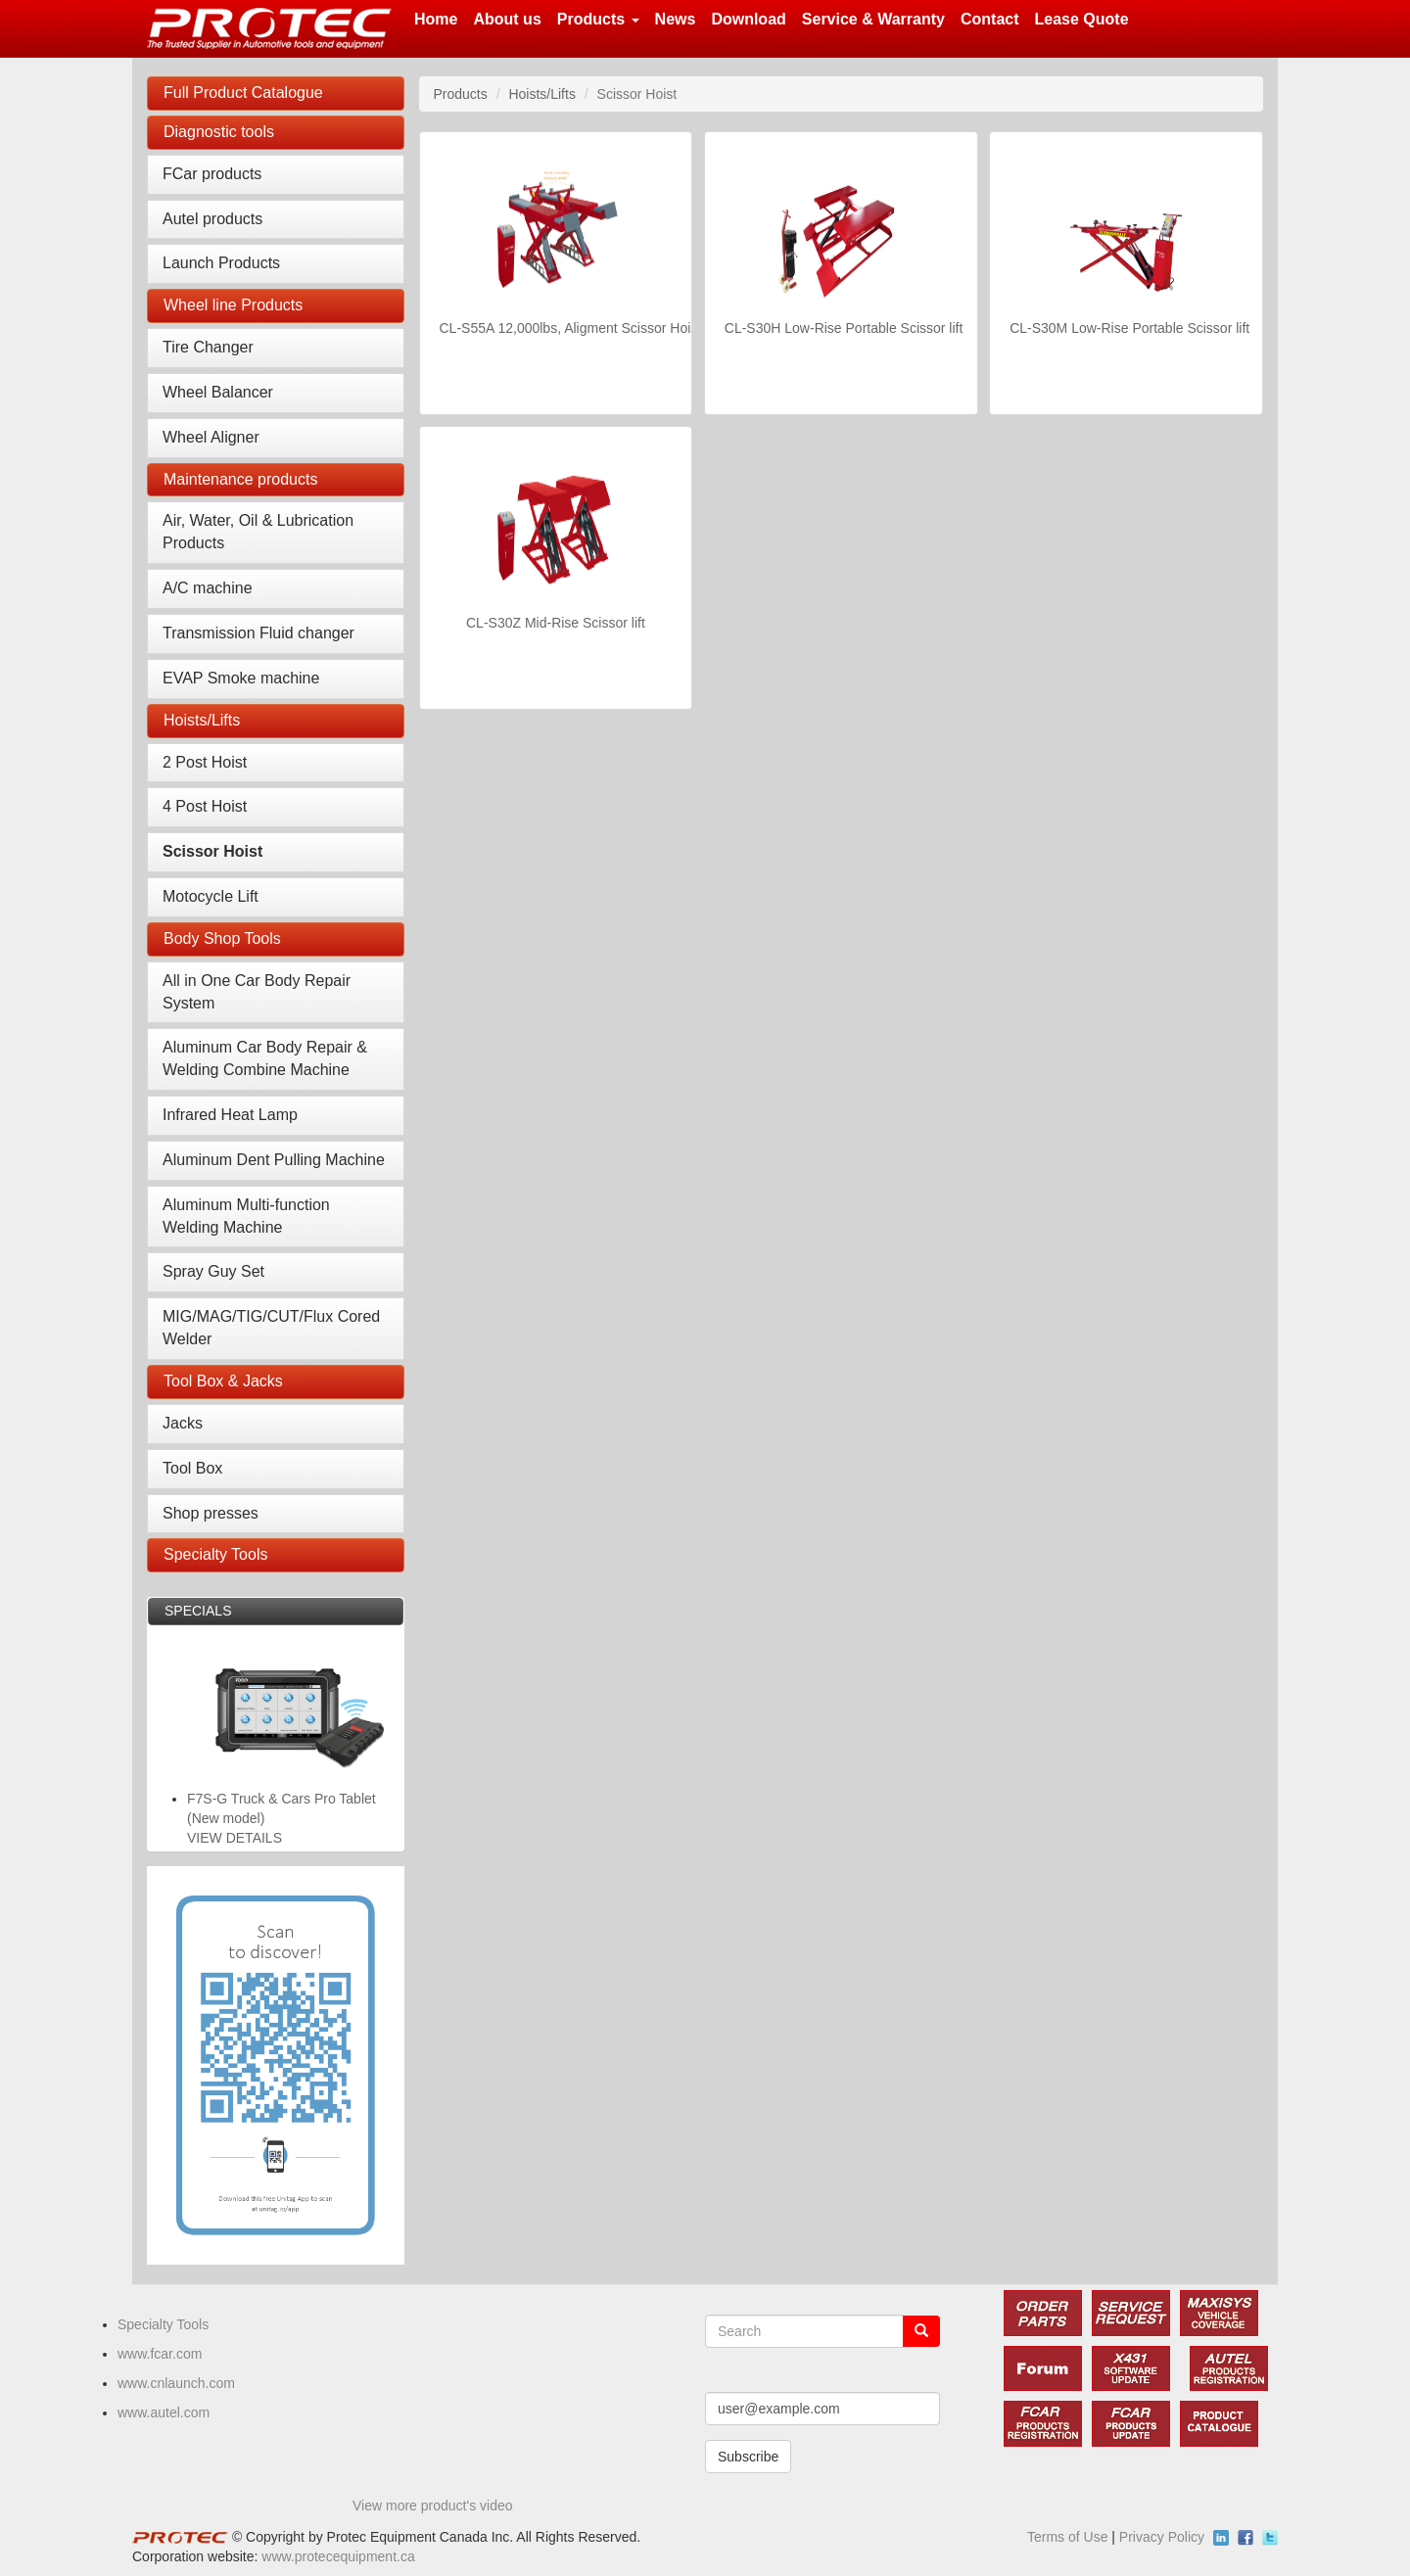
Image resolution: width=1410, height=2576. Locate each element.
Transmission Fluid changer (258, 633)
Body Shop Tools (222, 938)
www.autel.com (164, 2412)
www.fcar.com (160, 2354)
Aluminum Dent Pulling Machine (274, 1159)
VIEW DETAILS (234, 1838)
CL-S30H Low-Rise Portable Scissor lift (844, 328)
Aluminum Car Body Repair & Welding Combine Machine (265, 1058)
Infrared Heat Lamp (230, 1114)
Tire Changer (208, 347)
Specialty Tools (215, 1554)
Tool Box (192, 1468)
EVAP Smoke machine (241, 678)
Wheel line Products (233, 305)
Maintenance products (240, 479)
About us (506, 19)
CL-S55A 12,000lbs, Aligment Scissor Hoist (571, 328)
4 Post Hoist (205, 806)
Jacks (183, 1423)
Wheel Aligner (211, 437)
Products (598, 19)
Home (435, 19)
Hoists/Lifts (202, 720)
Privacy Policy (1161, 2537)
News (675, 19)
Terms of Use (1067, 2537)
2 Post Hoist (205, 762)
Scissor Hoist (212, 851)
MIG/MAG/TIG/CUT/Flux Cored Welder (271, 1327)
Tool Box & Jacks (223, 1381)
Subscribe (748, 2456)
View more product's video (432, 2505)
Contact (990, 19)
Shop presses (210, 1513)
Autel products (212, 219)
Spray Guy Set (213, 1271)
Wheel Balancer (218, 392)
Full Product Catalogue (243, 92)
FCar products (212, 173)
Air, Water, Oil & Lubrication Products (258, 531)
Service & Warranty (873, 19)
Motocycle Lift (210, 896)
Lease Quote (1082, 19)
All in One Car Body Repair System (257, 991)
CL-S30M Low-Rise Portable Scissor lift (1129, 328)
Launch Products (221, 263)
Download (748, 19)
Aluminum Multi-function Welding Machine (246, 1216)
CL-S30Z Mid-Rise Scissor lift (555, 623)
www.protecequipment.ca (337, 2556)
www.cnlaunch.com (176, 2383)
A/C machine (208, 588)
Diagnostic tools (219, 131)
